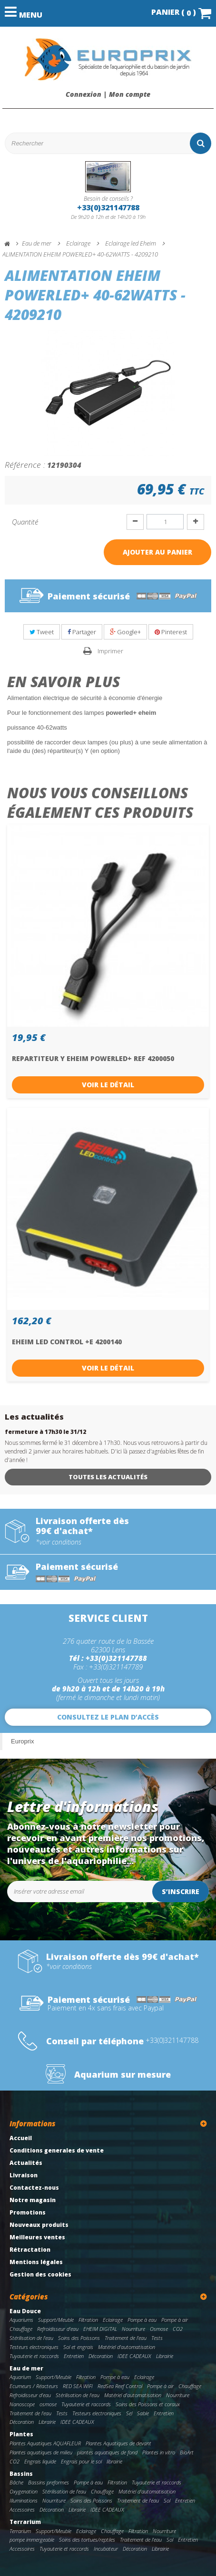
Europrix (22, 1741)
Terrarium (25, 2522)
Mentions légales (36, 2262)
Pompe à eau (142, 2319)
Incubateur (106, 2548)
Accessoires (22, 2509)
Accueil (21, 2138)
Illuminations (24, 2500)
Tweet (41, 632)
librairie (114, 2461)
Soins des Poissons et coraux (148, 2404)
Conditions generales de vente (57, 2150)
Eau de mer (26, 2368)
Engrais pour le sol (81, 2461)
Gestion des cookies (40, 2274)
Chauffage (21, 2328)
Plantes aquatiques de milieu (41, 2452)
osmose (48, 2404)
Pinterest (171, 632)
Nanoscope (22, 2404)
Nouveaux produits (39, 2225)
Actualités (26, 2163)
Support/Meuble (56, 2319)
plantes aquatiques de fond (107, 2452)
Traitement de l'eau (126, 2337)
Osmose (159, 2328)
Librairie (164, 2356)
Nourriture (133, 2328)
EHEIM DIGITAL (100, 2328)
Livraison (24, 2175)
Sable (143, 2413)
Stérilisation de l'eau (31, 2337)
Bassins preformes (48, 2482)
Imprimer (110, 651)
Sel (129, 2413)
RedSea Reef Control (120, 2386)
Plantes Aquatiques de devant (118, 2443)
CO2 (178, 2328)
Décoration (100, 2356)
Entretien (74, 2356)
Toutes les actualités (108, 1477)
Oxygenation (24, 2491)
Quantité (25, 521)
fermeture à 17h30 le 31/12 (45, 1432)
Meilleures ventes (37, 2237)
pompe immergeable (32, 2539)
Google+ (125, 632)
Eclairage (113, 2319)
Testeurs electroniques (34, 2346)
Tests (157, 2337)
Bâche (16, 2482)
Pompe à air (174, 2319)
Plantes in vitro (158, 2452)
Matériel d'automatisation (126, 2346)
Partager (82, 632)
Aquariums (21, 2319)
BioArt (187, 2452)
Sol (167, 2500)
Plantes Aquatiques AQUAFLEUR (45, 2443)
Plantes (21, 2434)
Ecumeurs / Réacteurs (34, 2386)
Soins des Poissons (79, 2337)
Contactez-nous (34, 2188)
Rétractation (30, 2250)
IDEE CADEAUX (134, 2356)
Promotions (28, 2212)
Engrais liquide (40, 2461)
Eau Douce (25, 2311)
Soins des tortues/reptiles (87, 2539)
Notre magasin (33, 2200)
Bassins (21, 2474)
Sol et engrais (78, 2346)
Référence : (25, 464)
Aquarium (20, 2376)
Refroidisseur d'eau (58, 2328)
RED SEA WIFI (78, 2386)
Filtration (88, 2319)
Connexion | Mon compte (108, 94)
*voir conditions (58, 1542)
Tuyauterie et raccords (34, 2356)
